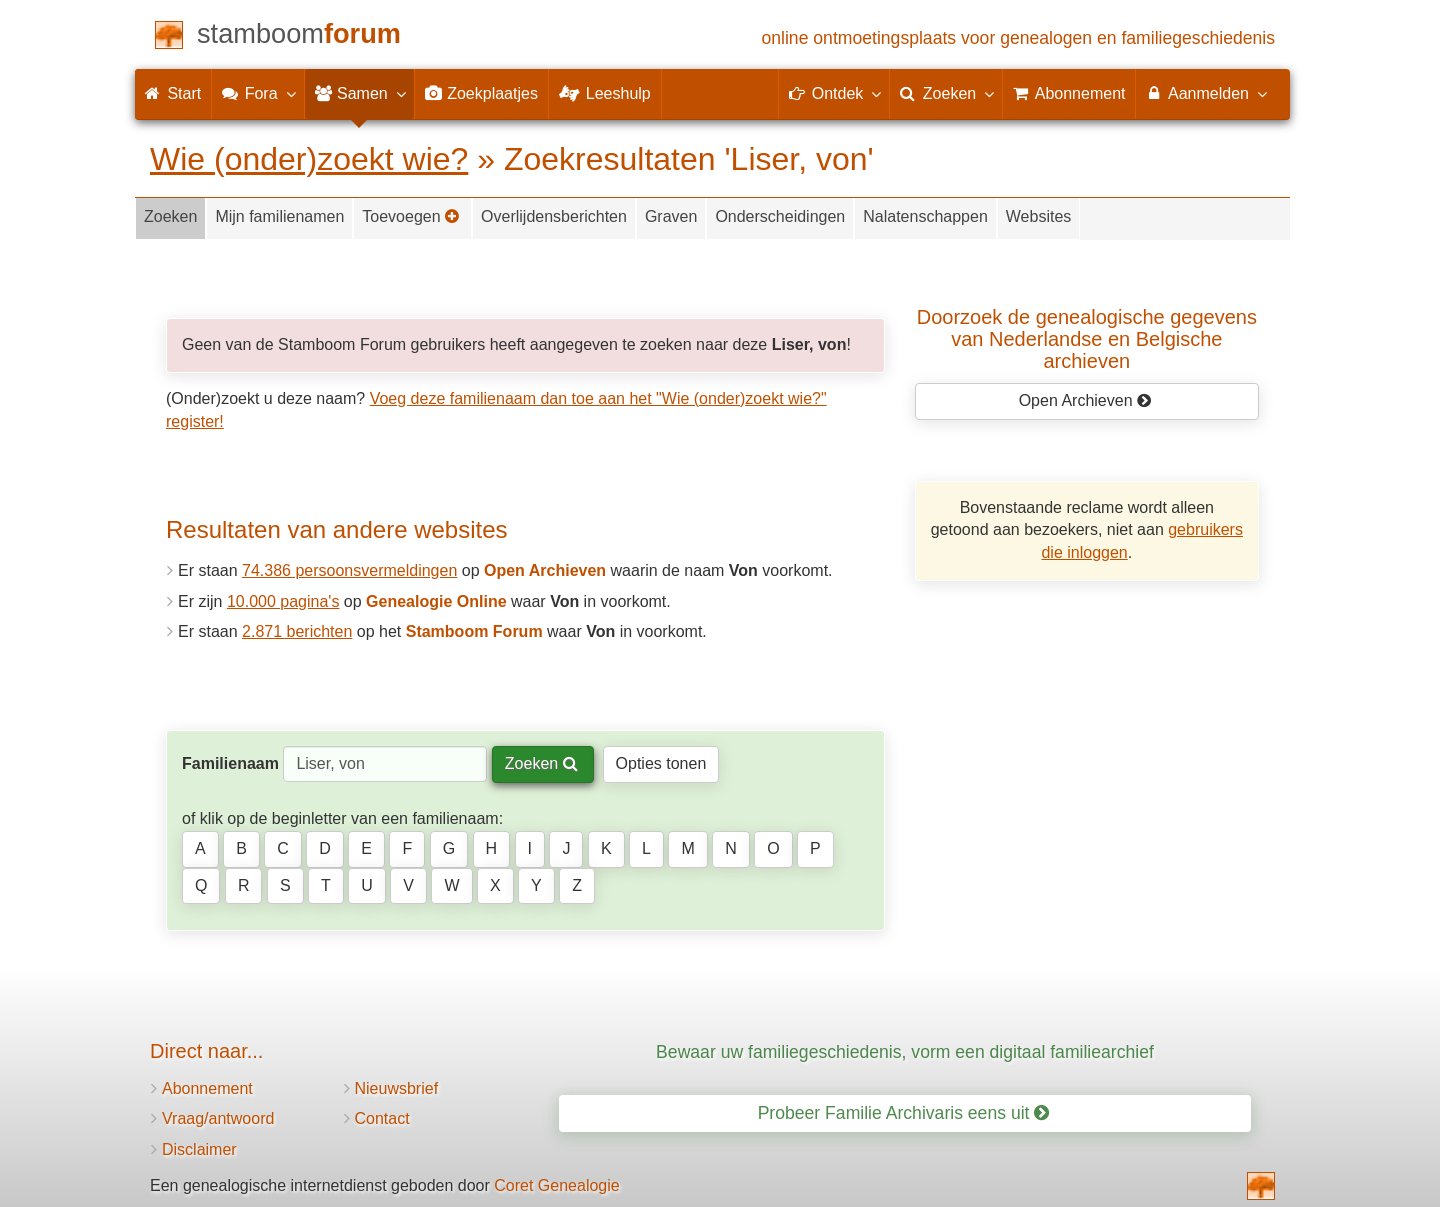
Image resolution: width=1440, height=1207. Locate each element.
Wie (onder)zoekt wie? (309, 159)
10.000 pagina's (283, 601)
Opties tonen (661, 763)
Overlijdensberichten (554, 216)
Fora (257, 93)
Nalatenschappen (925, 216)
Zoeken (170, 216)
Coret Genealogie (556, 1185)
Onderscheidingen (780, 216)
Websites (1039, 216)
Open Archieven (1085, 400)
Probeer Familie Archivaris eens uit (904, 1113)
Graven (671, 216)
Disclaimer (199, 1149)
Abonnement (207, 1088)
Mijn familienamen (279, 216)
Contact (382, 1118)
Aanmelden (1205, 93)
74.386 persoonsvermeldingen (349, 570)
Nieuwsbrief (397, 1088)
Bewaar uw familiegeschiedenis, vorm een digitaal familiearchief (905, 1052)
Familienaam (230, 763)
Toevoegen (411, 216)
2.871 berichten (297, 631)
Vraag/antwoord (218, 1118)
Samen (359, 93)
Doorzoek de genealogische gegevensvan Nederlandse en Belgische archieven (1087, 339)
